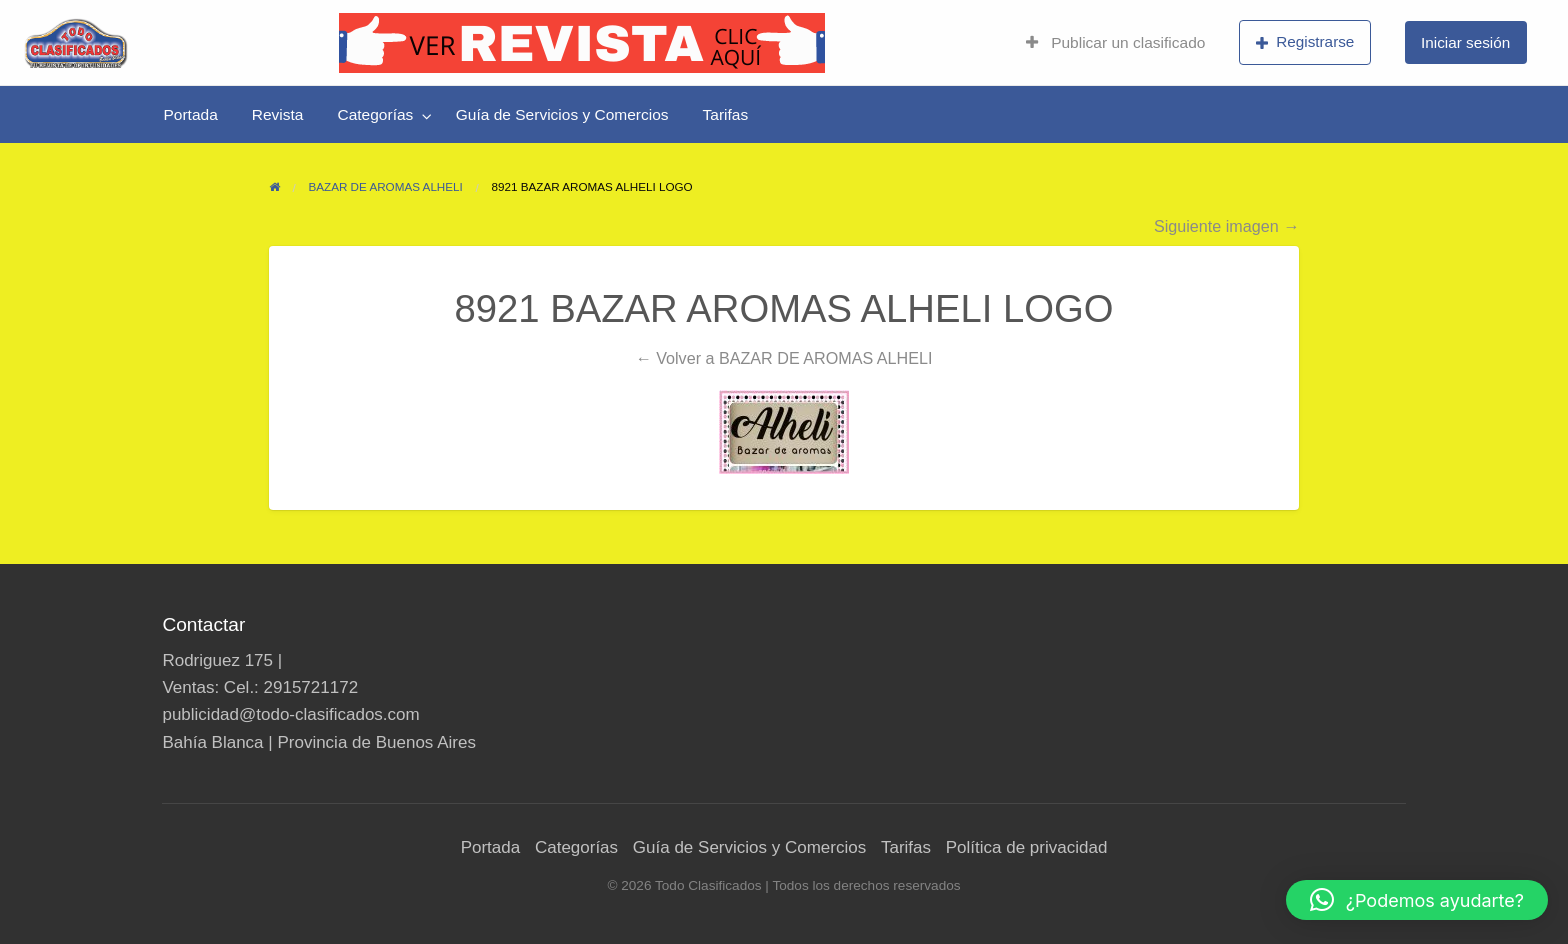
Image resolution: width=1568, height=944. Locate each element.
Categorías (375, 114)
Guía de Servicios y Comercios (562, 114)
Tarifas (726, 114)
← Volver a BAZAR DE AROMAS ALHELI (784, 358)
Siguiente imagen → (1226, 226)
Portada (191, 114)
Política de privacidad (1027, 847)
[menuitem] (1115, 43)
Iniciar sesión (1465, 42)
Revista (278, 114)
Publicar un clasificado (1115, 42)
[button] (1417, 900)
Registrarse (1305, 42)
